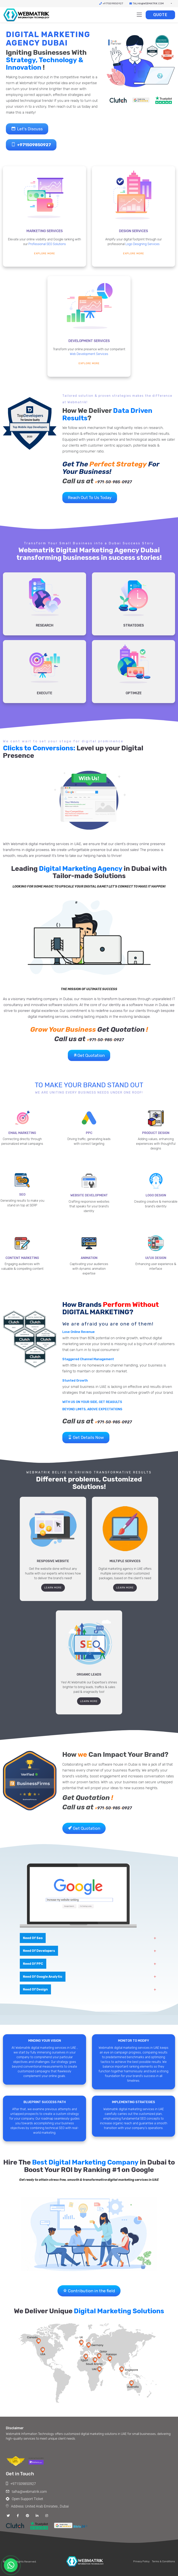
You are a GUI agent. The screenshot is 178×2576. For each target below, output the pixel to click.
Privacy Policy (141, 2558)
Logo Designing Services (142, 244)
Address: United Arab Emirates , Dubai (37, 2503)
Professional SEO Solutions (47, 244)
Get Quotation (89, 1054)
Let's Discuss (27, 128)
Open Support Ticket (24, 2496)
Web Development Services (89, 354)
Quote (160, 14)
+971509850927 (111, 3)
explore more (44, 253)
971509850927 (127, 481)
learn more (53, 1586)
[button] (171, 3)
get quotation (84, 1826)
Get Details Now (86, 1436)
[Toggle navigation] (139, 15)
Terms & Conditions (163, 2558)
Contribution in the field (89, 2289)
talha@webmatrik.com (146, 3)
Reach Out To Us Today (90, 497)
